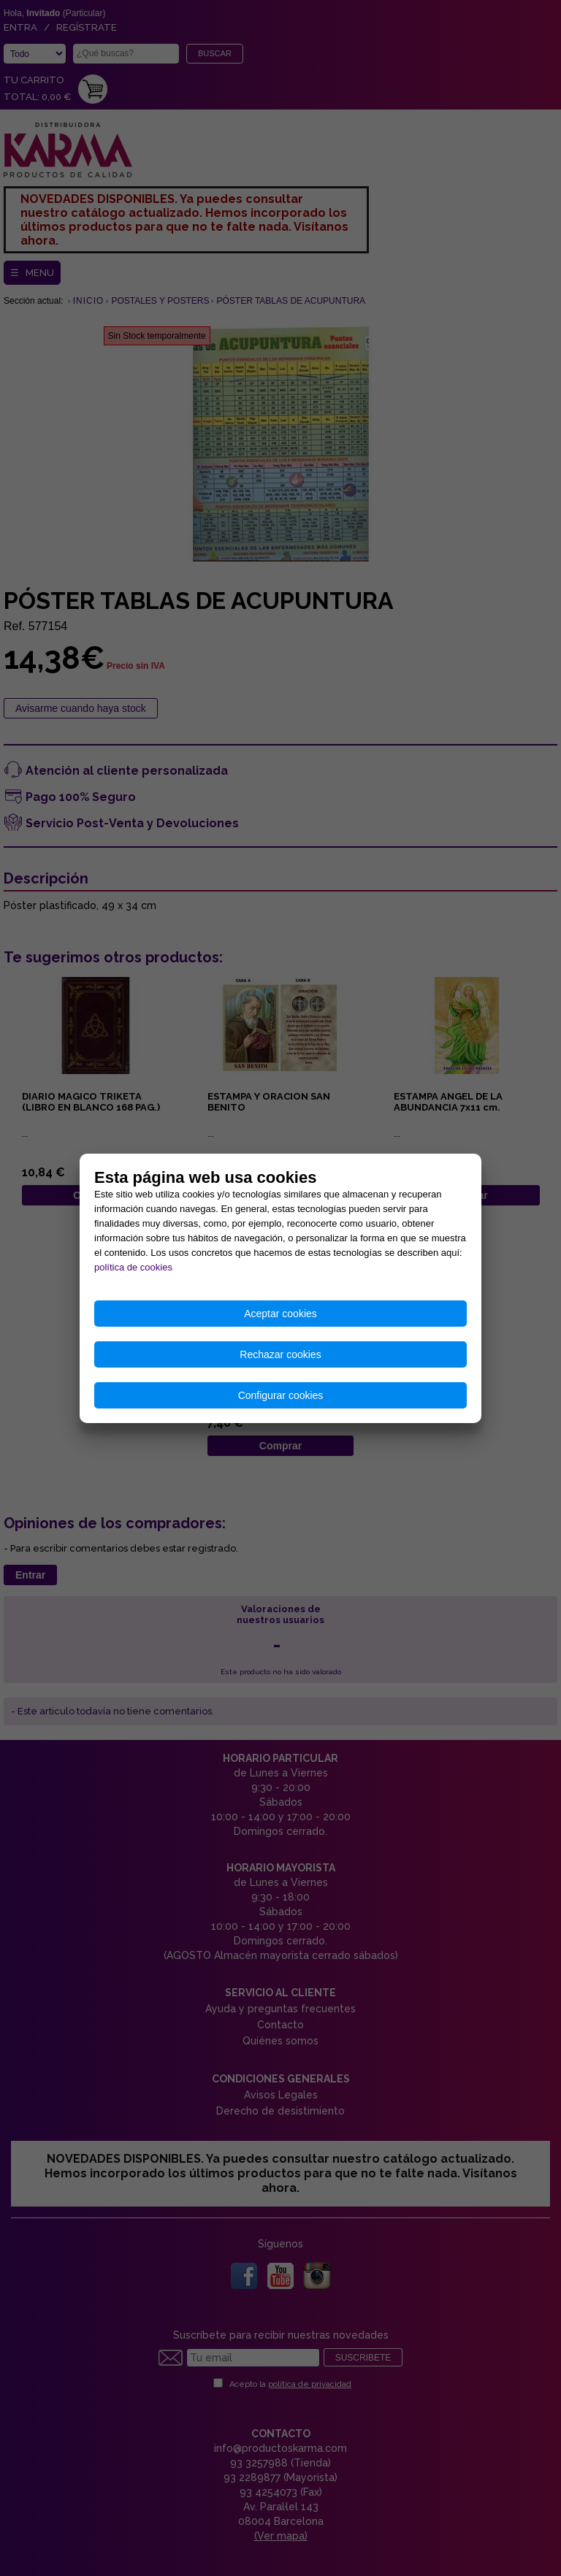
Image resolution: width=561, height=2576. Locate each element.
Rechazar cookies (280, 1354)
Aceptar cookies (280, 1313)
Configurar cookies (281, 1395)
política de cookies (133, 1267)
